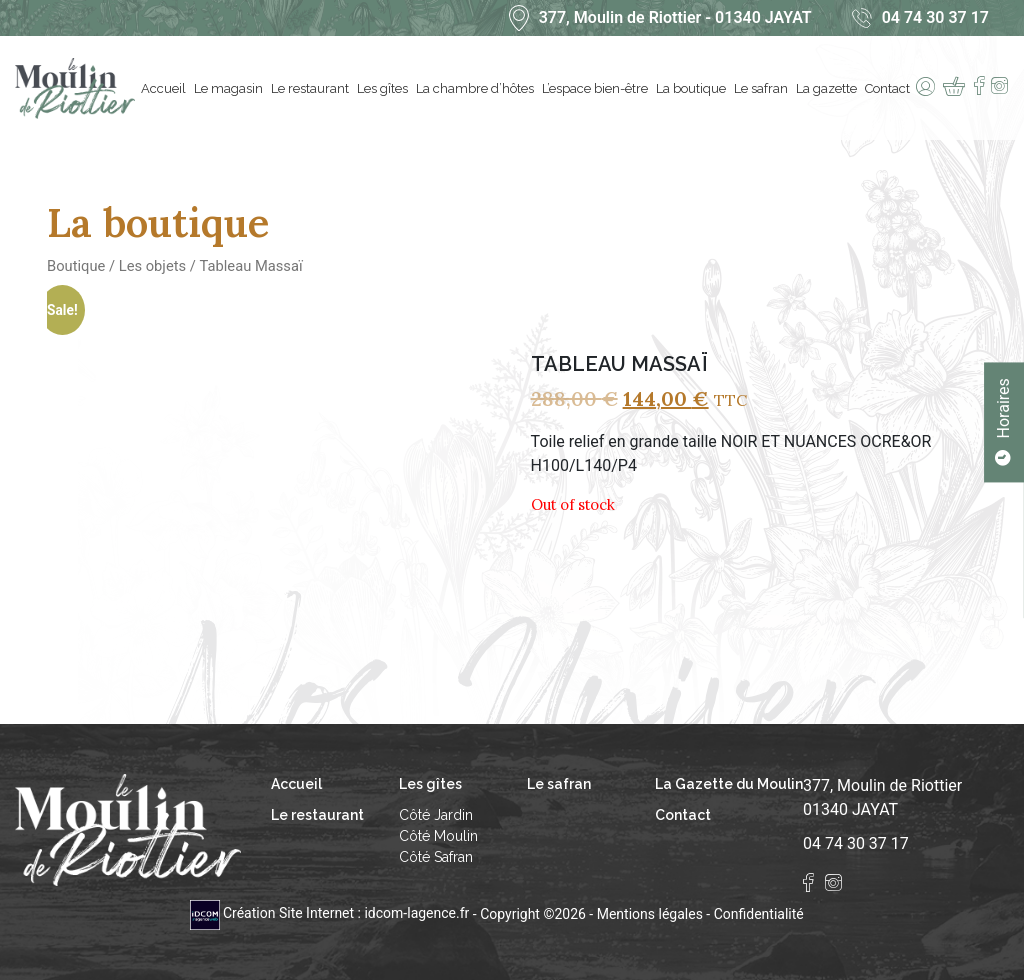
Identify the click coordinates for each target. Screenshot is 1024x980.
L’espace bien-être (597, 88)
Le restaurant (312, 88)
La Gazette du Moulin (729, 784)
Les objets (152, 266)
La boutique (693, 88)
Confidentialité (759, 913)
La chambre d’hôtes (477, 88)
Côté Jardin (436, 815)
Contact (889, 88)
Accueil (165, 88)
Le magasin (230, 88)
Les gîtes (384, 88)
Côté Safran (436, 857)
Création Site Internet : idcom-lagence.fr (331, 913)
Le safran (763, 88)
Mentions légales (650, 913)
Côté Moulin (438, 836)
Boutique (76, 266)
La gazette (828, 88)
